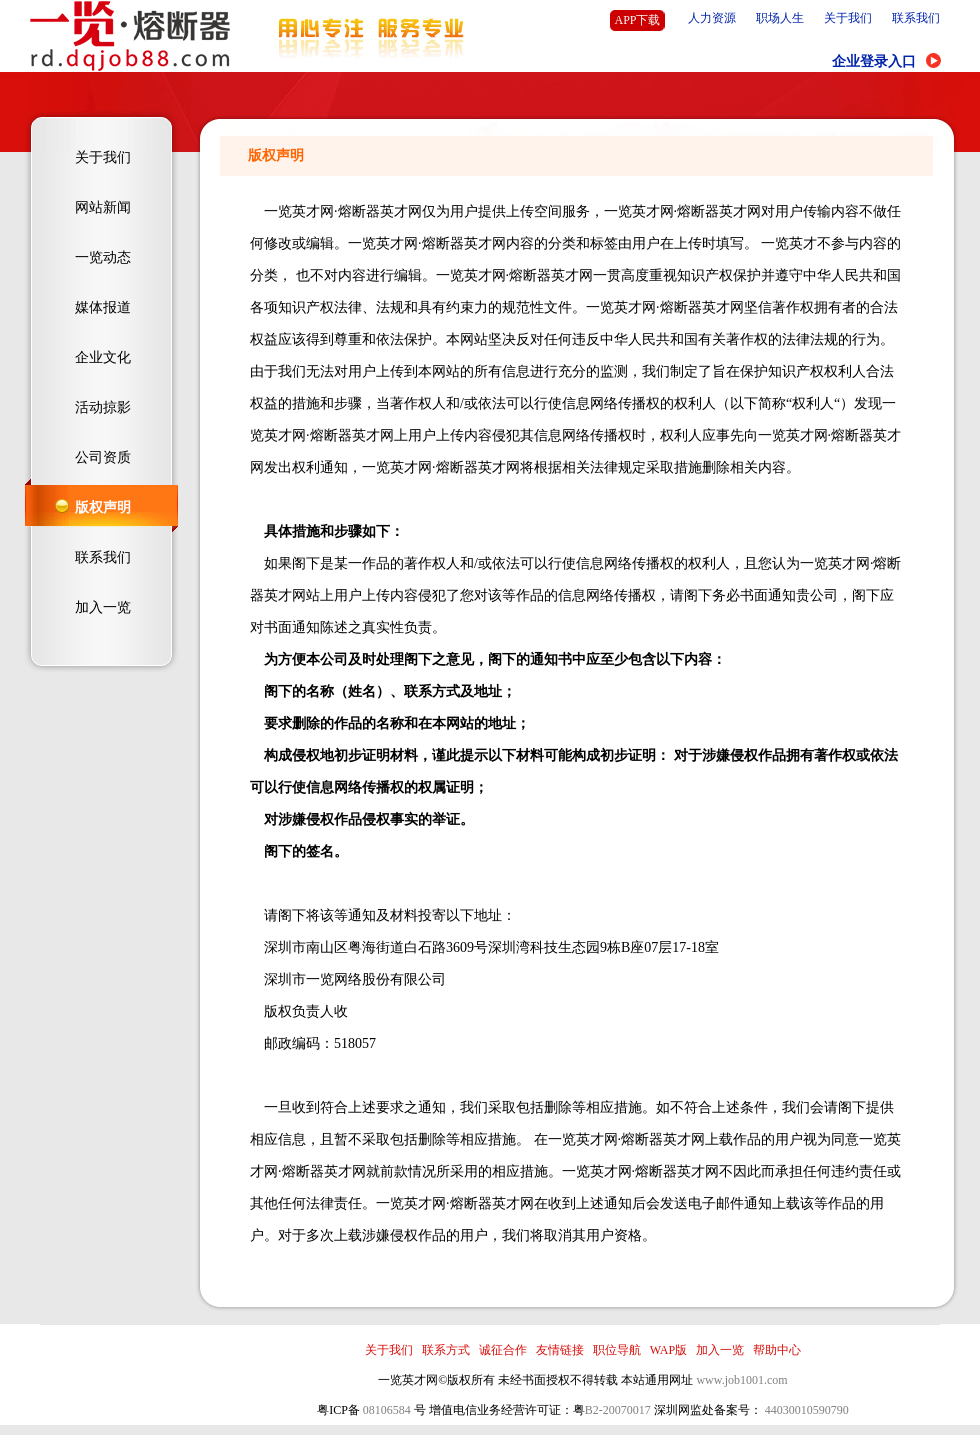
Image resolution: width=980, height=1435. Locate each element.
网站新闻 (103, 207)
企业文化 (103, 357)
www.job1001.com (741, 1380)
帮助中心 (777, 1350)
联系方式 (446, 1350)
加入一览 (103, 607)
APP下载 (637, 20)
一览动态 (103, 257)
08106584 (387, 1410)
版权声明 (103, 507)
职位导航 (617, 1350)
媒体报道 (103, 307)
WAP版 (668, 1350)
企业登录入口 (874, 61)
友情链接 (560, 1350)
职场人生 (780, 18)
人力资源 (712, 18)
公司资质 (103, 457)
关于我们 (848, 18)
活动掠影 (103, 407)
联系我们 (916, 18)
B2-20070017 (618, 1410)
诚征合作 (503, 1350)
